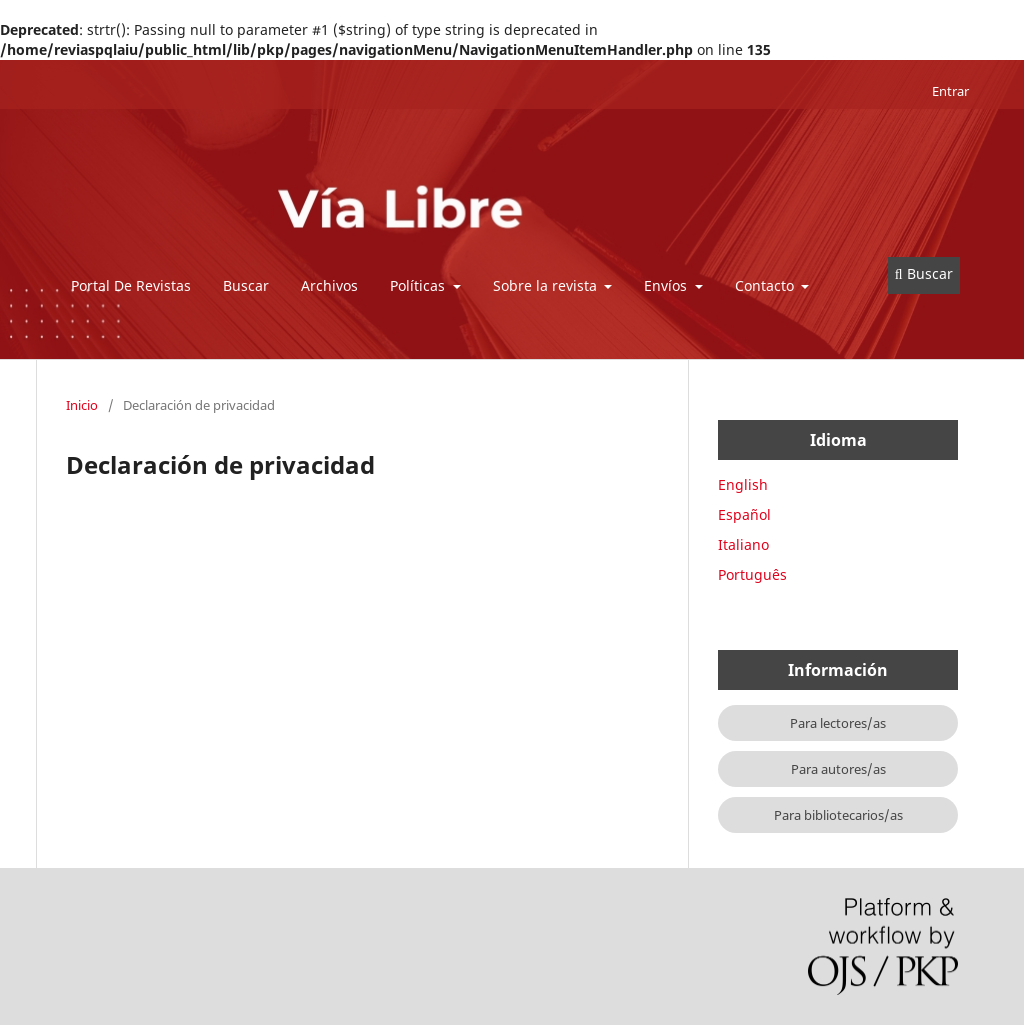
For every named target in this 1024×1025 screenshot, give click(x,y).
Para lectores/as (838, 723)
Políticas (419, 285)
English (743, 484)
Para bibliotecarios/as (838, 815)
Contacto (766, 285)
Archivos (329, 285)
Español (744, 514)
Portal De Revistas (131, 285)
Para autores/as (838, 769)
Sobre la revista (547, 285)
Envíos (667, 285)
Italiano (743, 544)
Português (752, 574)
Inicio (82, 405)
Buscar (246, 285)
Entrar (950, 91)
